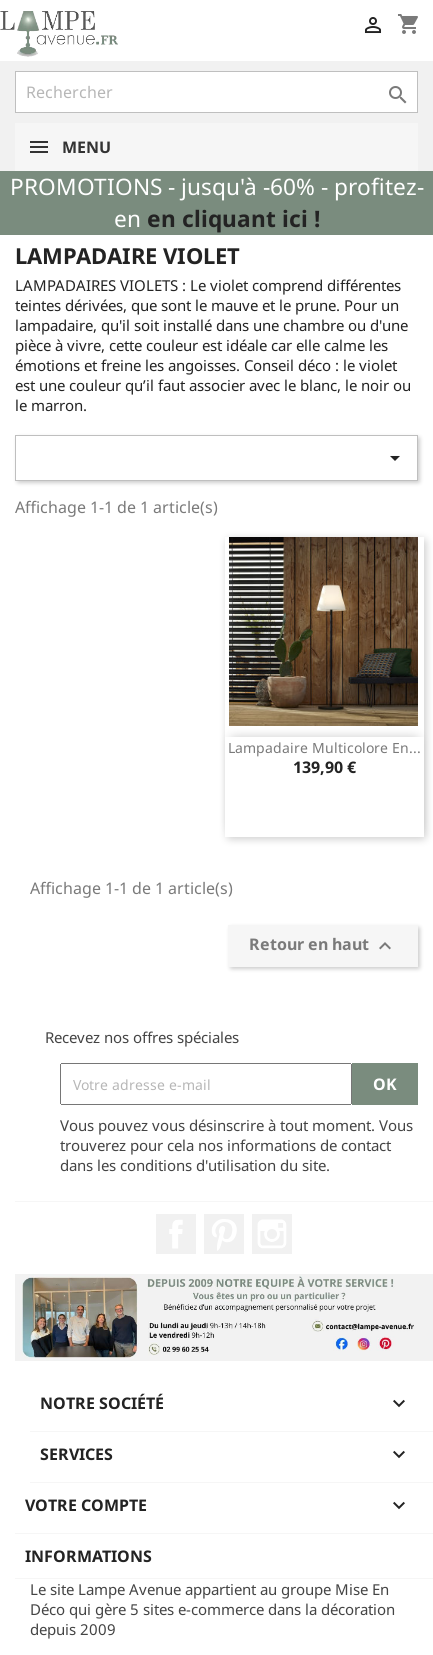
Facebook (176, 1234)
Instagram (272, 1234)
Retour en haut (323, 946)
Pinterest (224, 1234)
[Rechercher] (216, 92)
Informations (88, 1556)
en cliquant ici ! (233, 218)
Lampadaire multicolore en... (324, 747)
